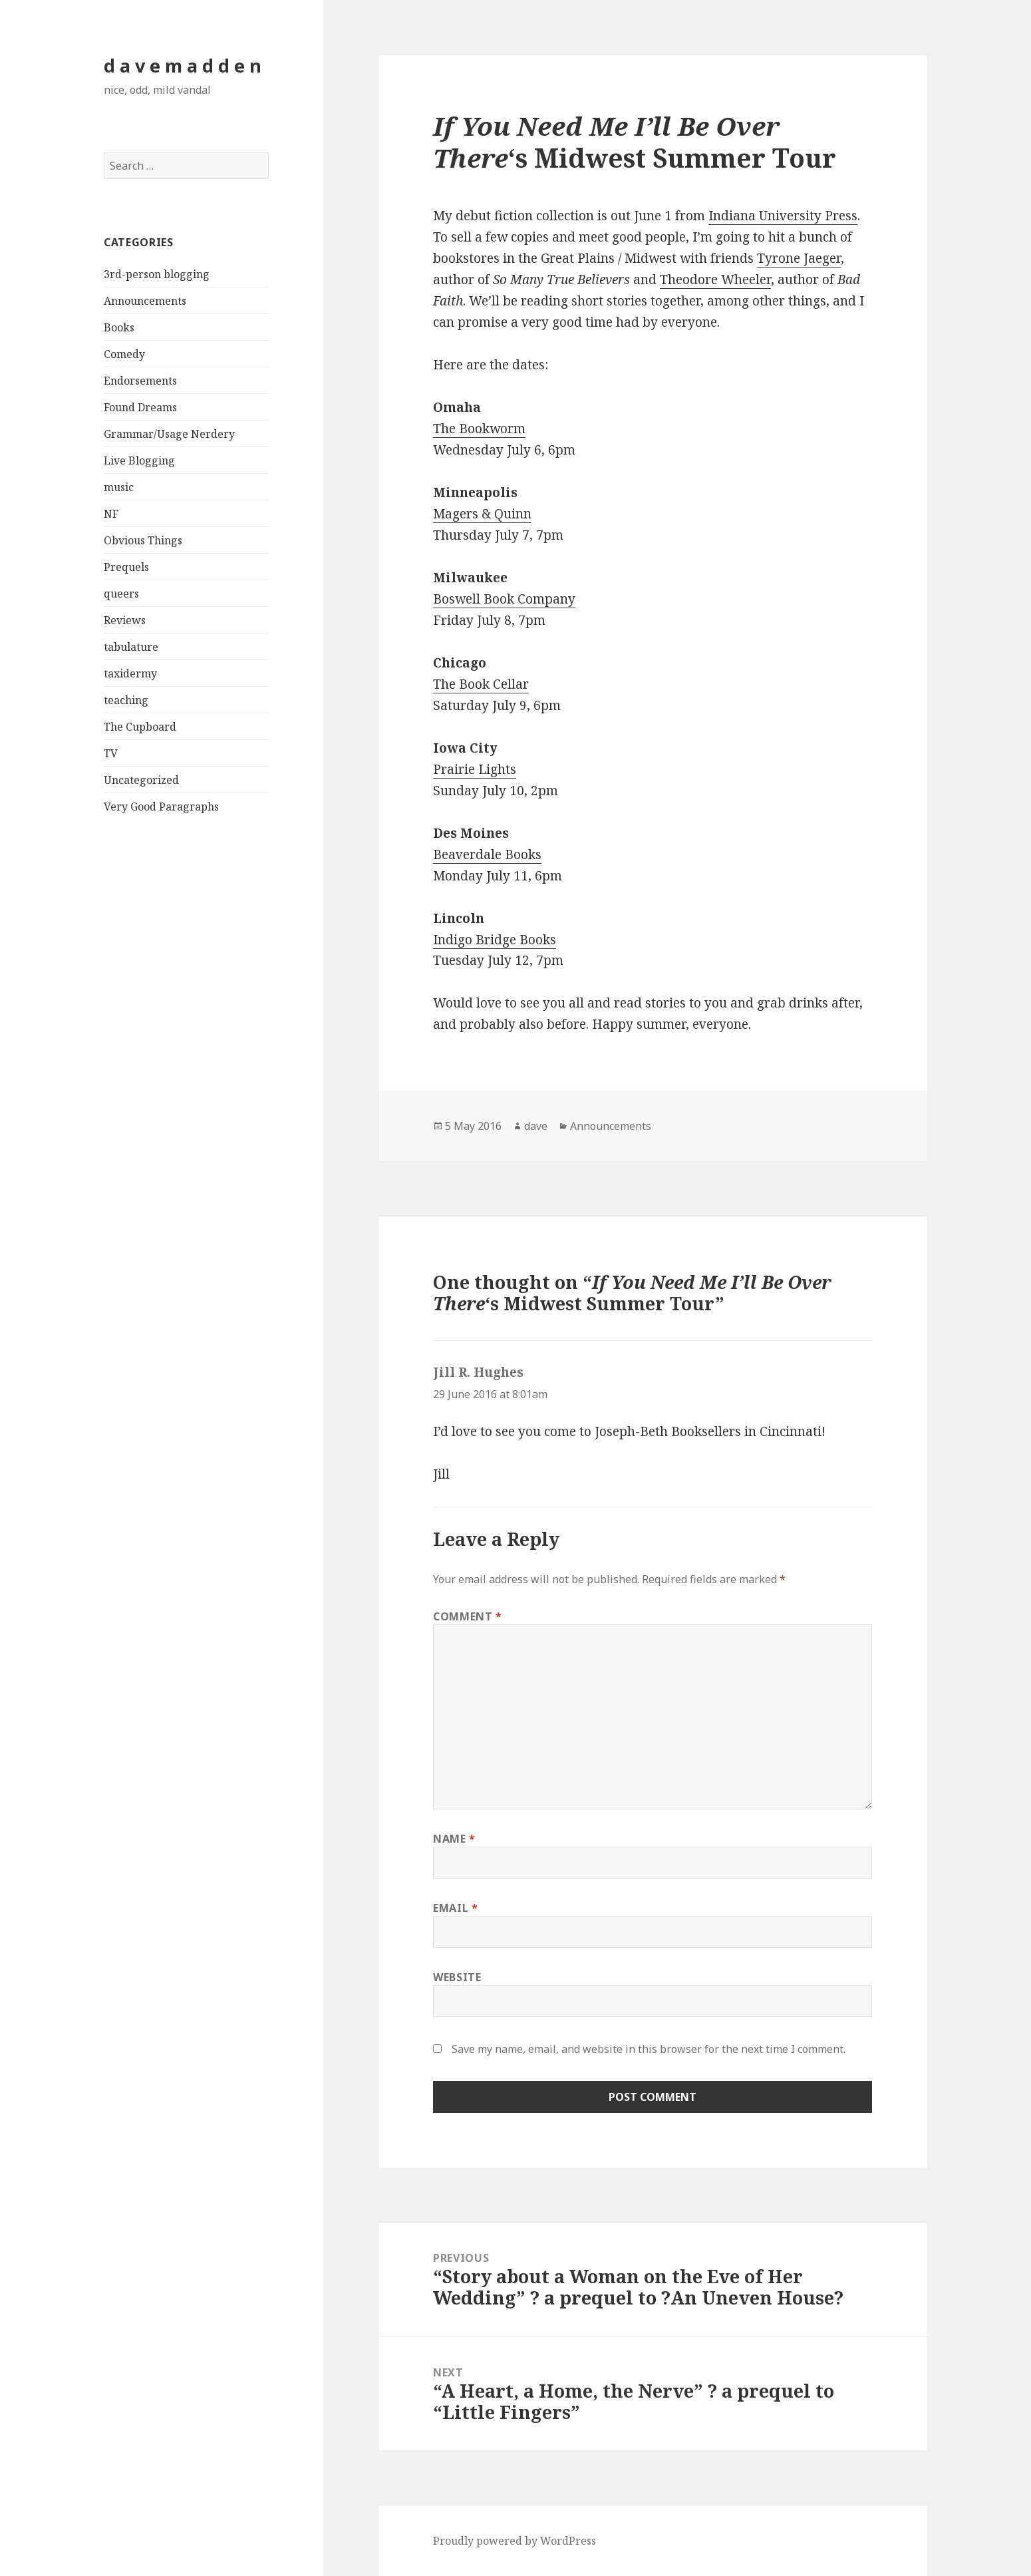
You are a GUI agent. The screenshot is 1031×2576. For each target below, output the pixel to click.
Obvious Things (143, 540)
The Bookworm (479, 428)
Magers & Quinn (482, 513)
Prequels (126, 567)
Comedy (124, 354)
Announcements (145, 300)
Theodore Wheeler (715, 279)
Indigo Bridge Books (494, 939)
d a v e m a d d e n (182, 65)
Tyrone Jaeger (799, 258)
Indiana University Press (782, 215)
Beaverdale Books (487, 854)
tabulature (131, 647)
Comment (467, 1616)
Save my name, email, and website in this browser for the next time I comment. (648, 2049)
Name (454, 1838)
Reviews (125, 620)
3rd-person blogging (157, 274)
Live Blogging (139, 460)
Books (119, 327)
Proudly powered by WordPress (514, 2540)
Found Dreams (140, 407)
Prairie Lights (474, 769)
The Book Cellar (481, 684)
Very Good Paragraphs (161, 806)
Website (457, 1977)
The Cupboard (140, 726)
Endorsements (140, 380)
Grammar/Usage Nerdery (169, 434)
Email (455, 1908)
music (119, 487)
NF (111, 513)
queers (121, 593)
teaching (126, 700)
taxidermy (130, 673)
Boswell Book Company (504, 599)
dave (535, 1126)
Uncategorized (141, 780)
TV (111, 753)
